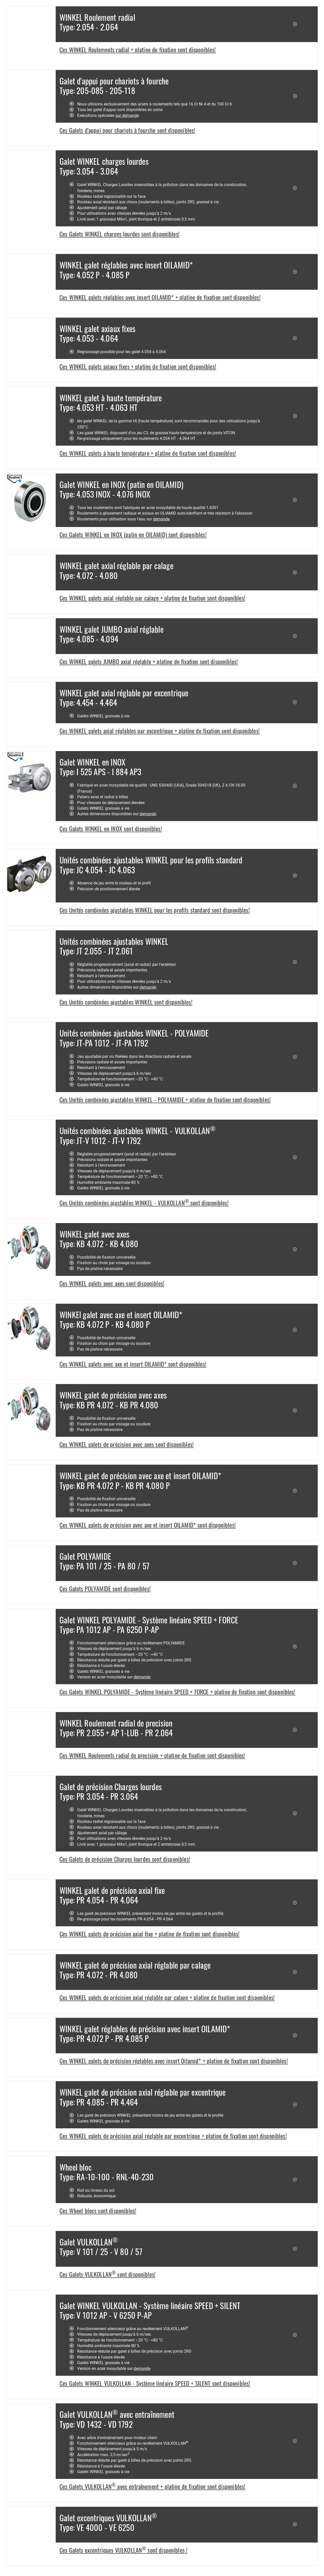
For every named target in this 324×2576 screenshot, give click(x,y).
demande (161, 519)
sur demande (127, 115)
